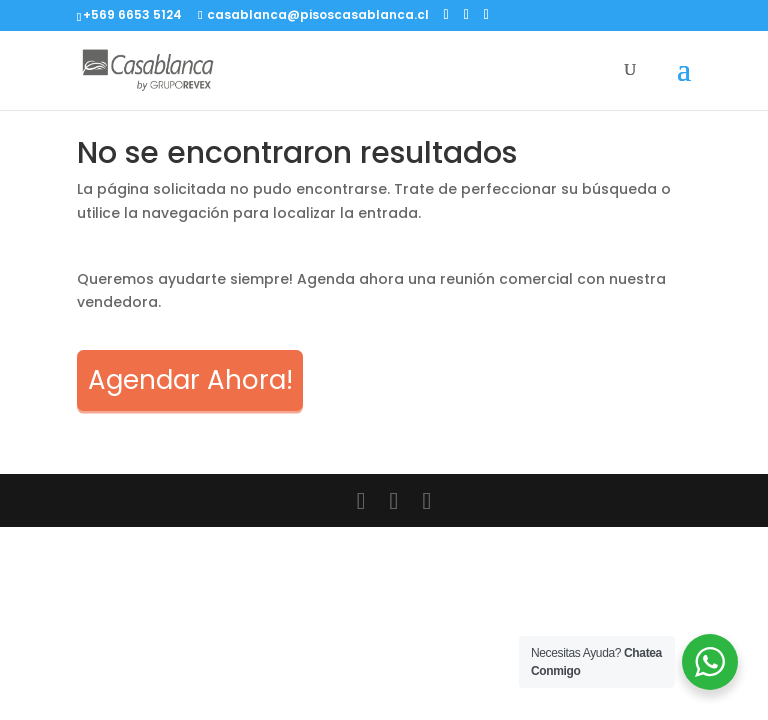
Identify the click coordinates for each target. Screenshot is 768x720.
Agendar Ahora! (190, 380)
